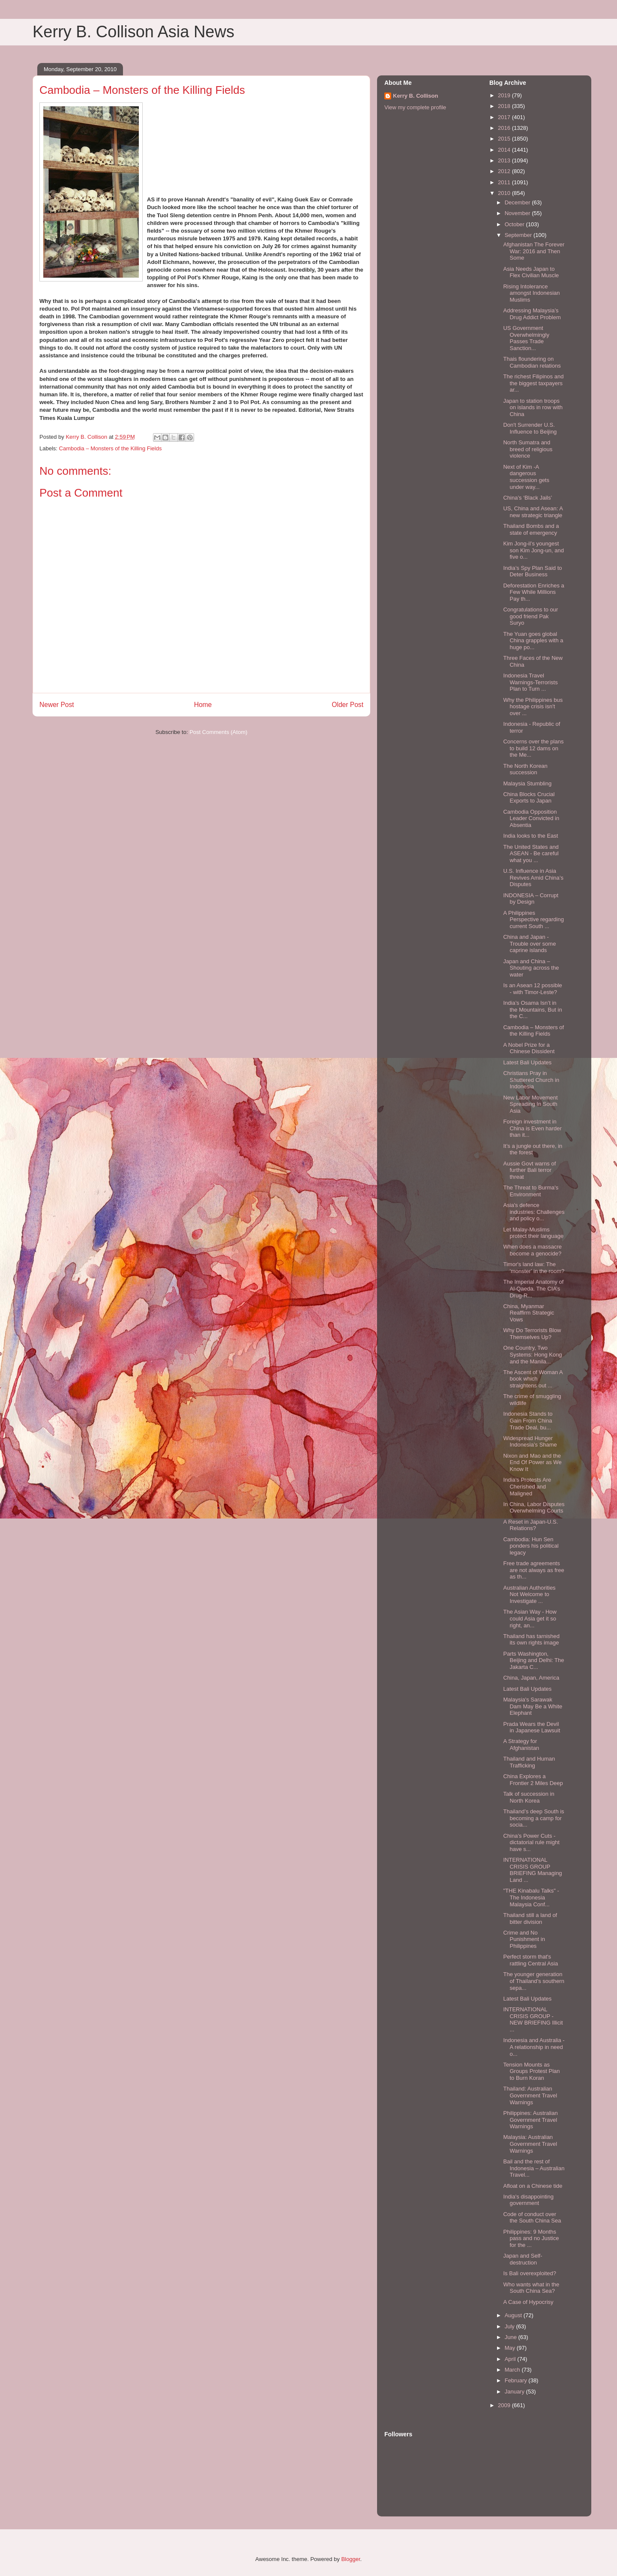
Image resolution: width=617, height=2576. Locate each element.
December (518, 202)
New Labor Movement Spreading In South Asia (530, 1104)
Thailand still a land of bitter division (530, 1918)
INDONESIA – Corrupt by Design (530, 898)
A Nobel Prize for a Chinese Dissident (528, 1048)
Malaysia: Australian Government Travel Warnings (530, 2144)
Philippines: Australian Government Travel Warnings (530, 2120)
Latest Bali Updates (527, 1062)
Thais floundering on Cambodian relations (531, 362)
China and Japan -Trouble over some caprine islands (529, 943)
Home (203, 704)
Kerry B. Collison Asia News (133, 32)
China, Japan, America (531, 1677)
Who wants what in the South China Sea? (531, 2287)
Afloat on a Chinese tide (532, 2186)
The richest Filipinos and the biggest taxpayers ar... (533, 383)
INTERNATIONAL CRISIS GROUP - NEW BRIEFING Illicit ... (533, 2019)
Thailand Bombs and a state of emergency (531, 529)
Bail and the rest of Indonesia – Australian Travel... (533, 2168)
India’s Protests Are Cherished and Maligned (527, 1486)
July (510, 2326)
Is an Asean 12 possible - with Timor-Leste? (532, 988)
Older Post (347, 704)
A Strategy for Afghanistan (521, 1744)
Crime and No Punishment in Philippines (524, 1939)
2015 (505, 138)
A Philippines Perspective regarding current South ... (533, 919)
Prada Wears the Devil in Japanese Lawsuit (531, 1727)
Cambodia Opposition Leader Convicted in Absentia (531, 818)
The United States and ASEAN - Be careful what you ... (530, 853)
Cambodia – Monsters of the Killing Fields (110, 448)
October (515, 224)
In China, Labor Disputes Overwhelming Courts (533, 1507)
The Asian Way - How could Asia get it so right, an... (530, 1618)
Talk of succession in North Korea (528, 1797)
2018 (505, 106)
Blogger (350, 2559)
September (519, 235)
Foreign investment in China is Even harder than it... (532, 1128)
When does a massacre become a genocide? (532, 1250)
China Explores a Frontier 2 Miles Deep (533, 1779)
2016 (505, 128)
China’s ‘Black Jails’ (527, 497)
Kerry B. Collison (415, 96)
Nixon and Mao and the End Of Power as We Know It (532, 1462)
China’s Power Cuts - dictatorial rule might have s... (531, 1842)
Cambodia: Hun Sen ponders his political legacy (530, 1546)
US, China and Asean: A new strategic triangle (533, 511)
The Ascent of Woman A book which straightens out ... (533, 1379)
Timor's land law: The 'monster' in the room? (533, 1267)
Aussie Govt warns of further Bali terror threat (529, 1170)
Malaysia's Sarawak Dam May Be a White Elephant (532, 1706)
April (511, 2359)
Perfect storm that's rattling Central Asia (530, 1960)
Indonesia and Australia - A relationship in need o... (533, 2047)
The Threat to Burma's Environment (530, 1191)
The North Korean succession (525, 769)
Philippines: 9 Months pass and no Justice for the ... (531, 2238)
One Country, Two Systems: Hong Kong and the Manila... (532, 1354)
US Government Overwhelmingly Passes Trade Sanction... (526, 338)
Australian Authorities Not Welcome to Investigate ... (529, 1594)
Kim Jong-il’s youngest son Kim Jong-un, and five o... (533, 550)
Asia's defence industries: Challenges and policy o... (533, 1212)
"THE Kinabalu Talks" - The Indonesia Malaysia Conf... (531, 1897)
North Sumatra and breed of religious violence (527, 449)
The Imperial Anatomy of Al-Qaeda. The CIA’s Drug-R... (533, 1288)
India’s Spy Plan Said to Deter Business (532, 571)
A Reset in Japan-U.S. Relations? (530, 1525)
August (514, 2315)
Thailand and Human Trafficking (529, 1762)
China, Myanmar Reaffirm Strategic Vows (528, 1313)
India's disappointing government (528, 2200)
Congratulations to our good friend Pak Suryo (530, 616)
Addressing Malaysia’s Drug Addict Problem (531, 314)
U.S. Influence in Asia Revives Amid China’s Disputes (533, 877)
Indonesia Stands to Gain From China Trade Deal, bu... (527, 1420)
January (515, 2391)
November (518, 213)
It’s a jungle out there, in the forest (532, 1149)
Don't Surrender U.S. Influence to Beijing (530, 428)
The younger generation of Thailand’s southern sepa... (533, 1981)
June (511, 2337)
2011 (505, 182)
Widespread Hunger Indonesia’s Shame (530, 1441)
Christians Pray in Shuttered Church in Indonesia (531, 1080)
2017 (505, 117)
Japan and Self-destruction (522, 2259)
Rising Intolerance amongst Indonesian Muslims (531, 293)
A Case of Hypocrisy (528, 2302)
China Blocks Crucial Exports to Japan (528, 797)
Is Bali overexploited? (529, 2273)
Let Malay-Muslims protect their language (533, 1233)
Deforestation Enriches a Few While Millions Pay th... (533, 592)
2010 (505, 193)
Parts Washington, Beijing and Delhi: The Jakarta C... (533, 1660)
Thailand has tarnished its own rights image (531, 1639)
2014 (505, 150)
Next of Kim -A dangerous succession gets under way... (526, 477)
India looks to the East (530, 836)
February (517, 2380)
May (511, 2348)
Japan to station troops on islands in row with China (533, 407)
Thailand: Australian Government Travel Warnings (530, 2095)
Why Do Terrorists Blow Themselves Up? (532, 1333)
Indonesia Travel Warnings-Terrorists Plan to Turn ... (530, 682)
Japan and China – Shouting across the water (531, 968)
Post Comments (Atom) (218, 732)
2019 (505, 95)
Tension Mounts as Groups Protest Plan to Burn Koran (531, 2071)
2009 (505, 2405)
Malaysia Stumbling (527, 783)
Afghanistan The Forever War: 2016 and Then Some (533, 251)
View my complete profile (415, 107)
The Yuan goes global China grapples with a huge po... (533, 640)
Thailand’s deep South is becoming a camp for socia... (533, 1818)
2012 (505, 171)
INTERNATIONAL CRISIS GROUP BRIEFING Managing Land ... (532, 1870)
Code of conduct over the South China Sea (532, 2217)
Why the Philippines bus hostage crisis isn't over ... (533, 706)
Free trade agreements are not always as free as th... (533, 1570)
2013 (505, 160)
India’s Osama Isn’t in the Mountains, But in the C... (532, 1009)
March (513, 2369)
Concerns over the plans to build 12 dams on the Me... (533, 748)
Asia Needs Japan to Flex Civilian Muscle (531, 272)
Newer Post (56, 704)
